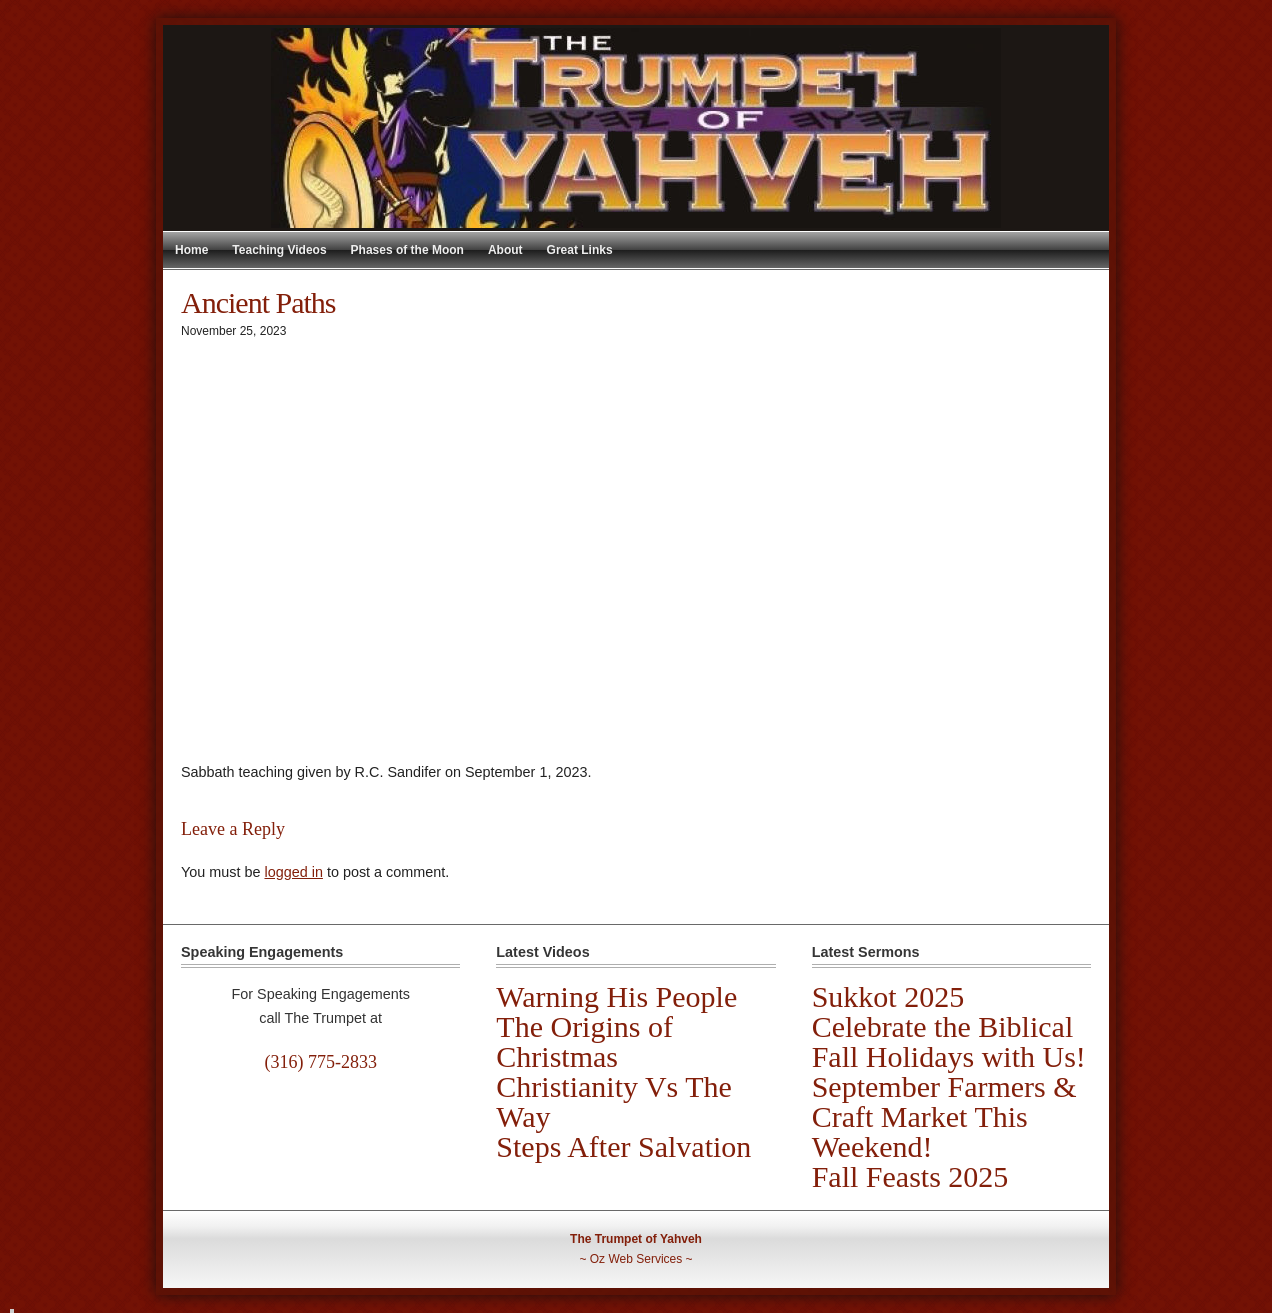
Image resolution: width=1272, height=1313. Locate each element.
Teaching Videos (279, 250)
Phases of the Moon (407, 250)
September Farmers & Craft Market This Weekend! (944, 1116)
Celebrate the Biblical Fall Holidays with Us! (949, 1041)
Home (191, 250)
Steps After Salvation (623, 1146)
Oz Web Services (636, 1259)
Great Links (580, 250)
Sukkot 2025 (888, 996)
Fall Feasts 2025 (910, 1176)
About (505, 250)
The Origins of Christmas (584, 1041)
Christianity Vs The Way (614, 1101)
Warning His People (616, 996)
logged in (293, 872)
